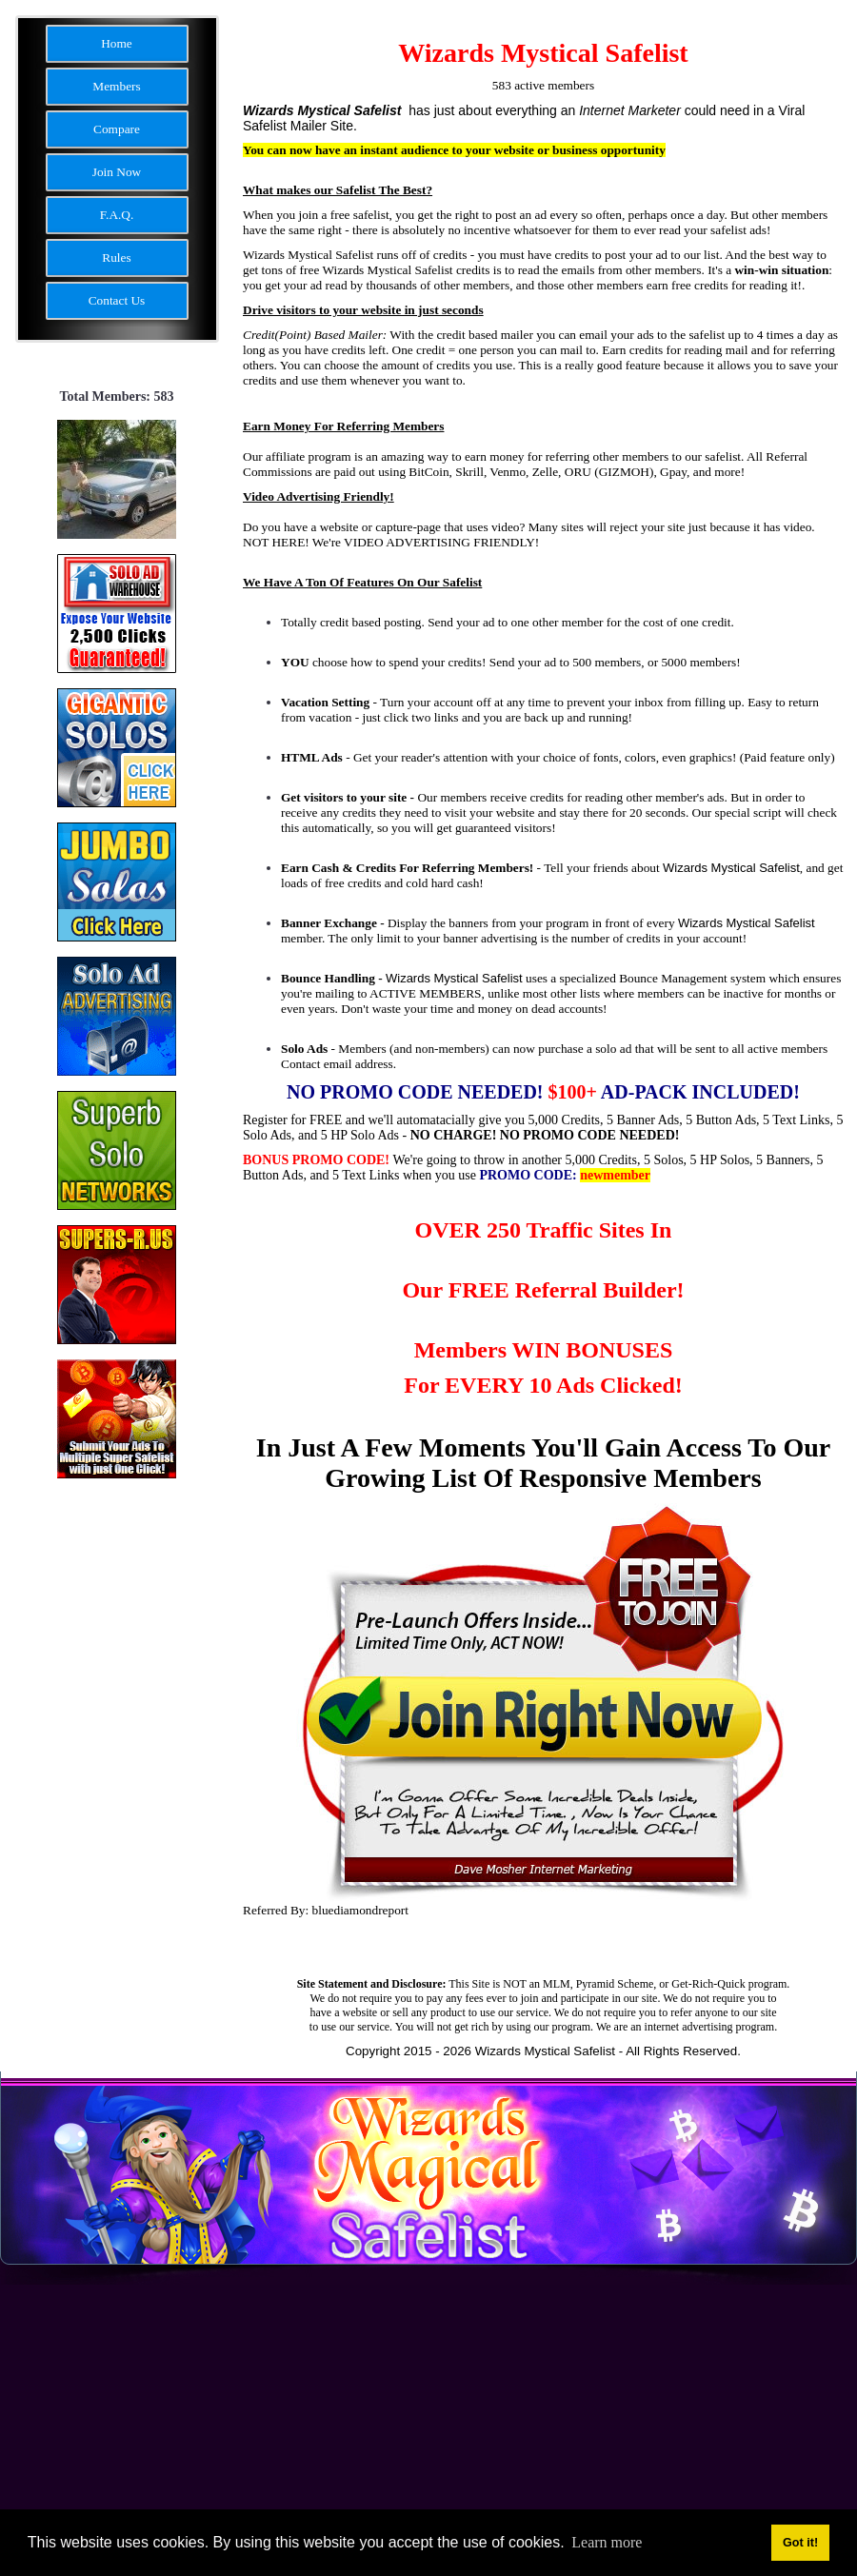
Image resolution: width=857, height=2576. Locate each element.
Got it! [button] (800, 2542)
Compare (116, 129)
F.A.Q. (117, 215)
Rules (116, 257)
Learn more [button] (606, 2542)
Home (116, 43)
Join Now (116, 172)
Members (116, 86)
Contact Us (117, 300)
